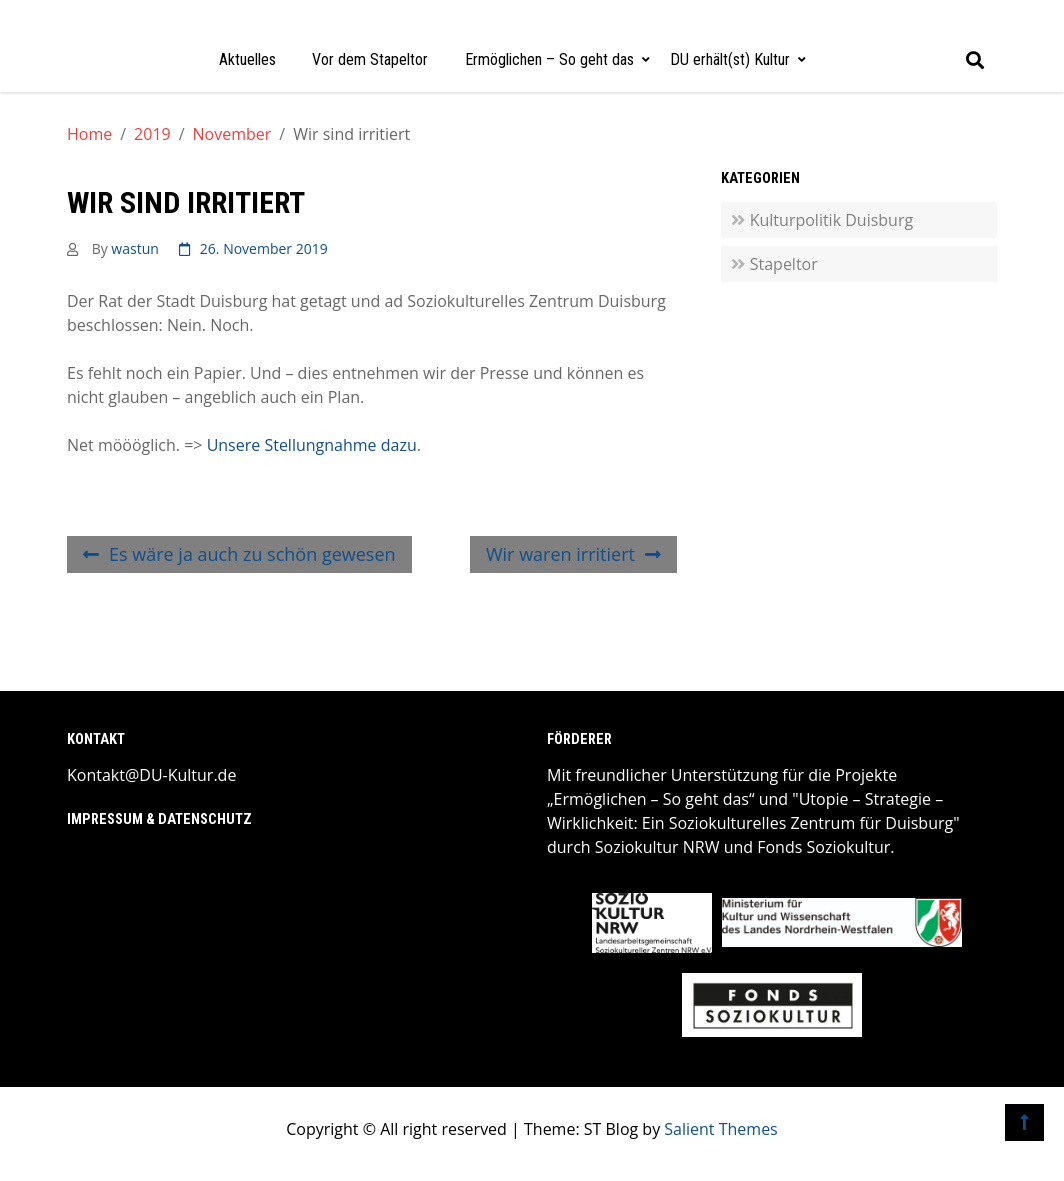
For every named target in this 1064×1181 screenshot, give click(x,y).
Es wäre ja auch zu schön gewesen (252, 554)
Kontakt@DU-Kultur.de (151, 775)
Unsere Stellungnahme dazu (312, 445)
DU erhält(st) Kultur (730, 59)
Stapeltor (784, 264)
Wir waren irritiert (560, 554)
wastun (134, 248)
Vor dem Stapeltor (370, 59)
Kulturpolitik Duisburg (831, 220)
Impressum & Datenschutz (159, 819)
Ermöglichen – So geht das (549, 59)
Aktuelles (247, 59)
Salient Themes (720, 1129)
